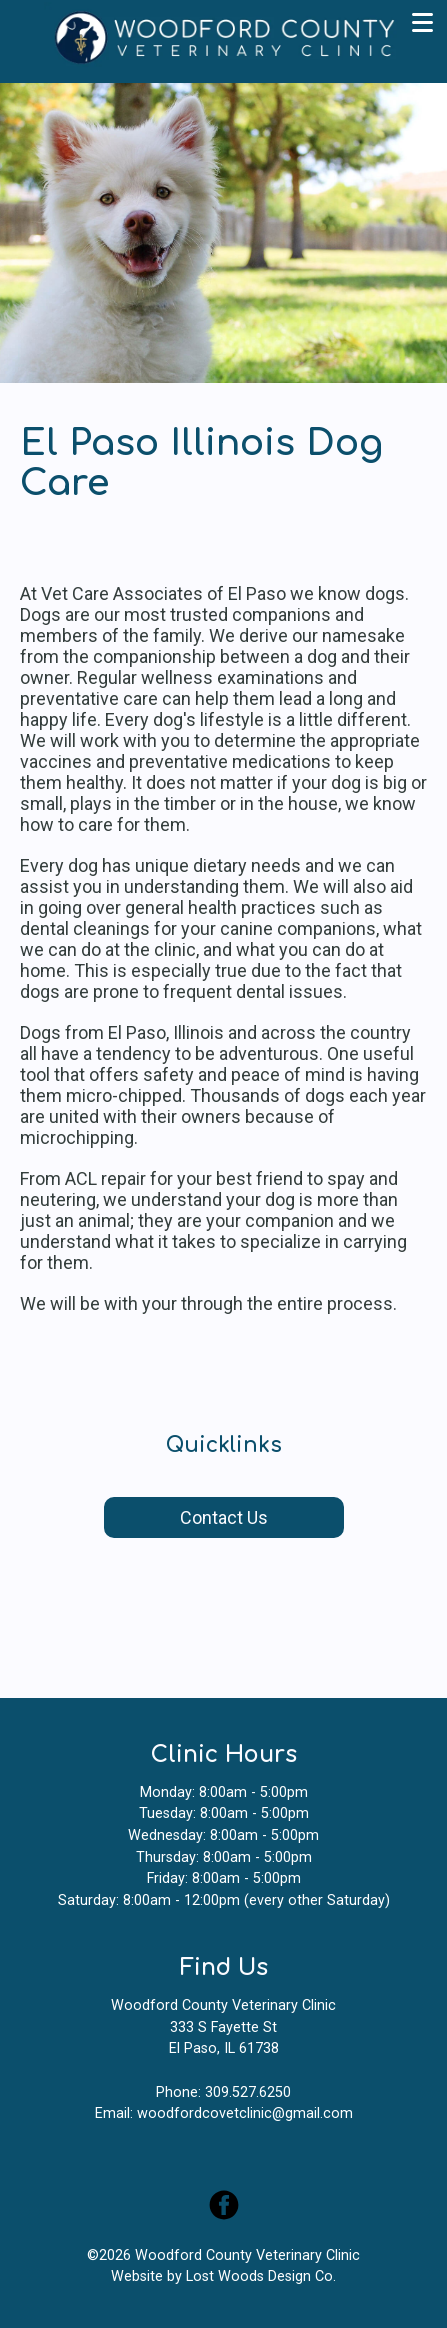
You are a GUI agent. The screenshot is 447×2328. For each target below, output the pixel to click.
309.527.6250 (248, 2092)
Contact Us (224, 1517)
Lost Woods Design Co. (261, 2276)
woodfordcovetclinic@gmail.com (245, 2113)
